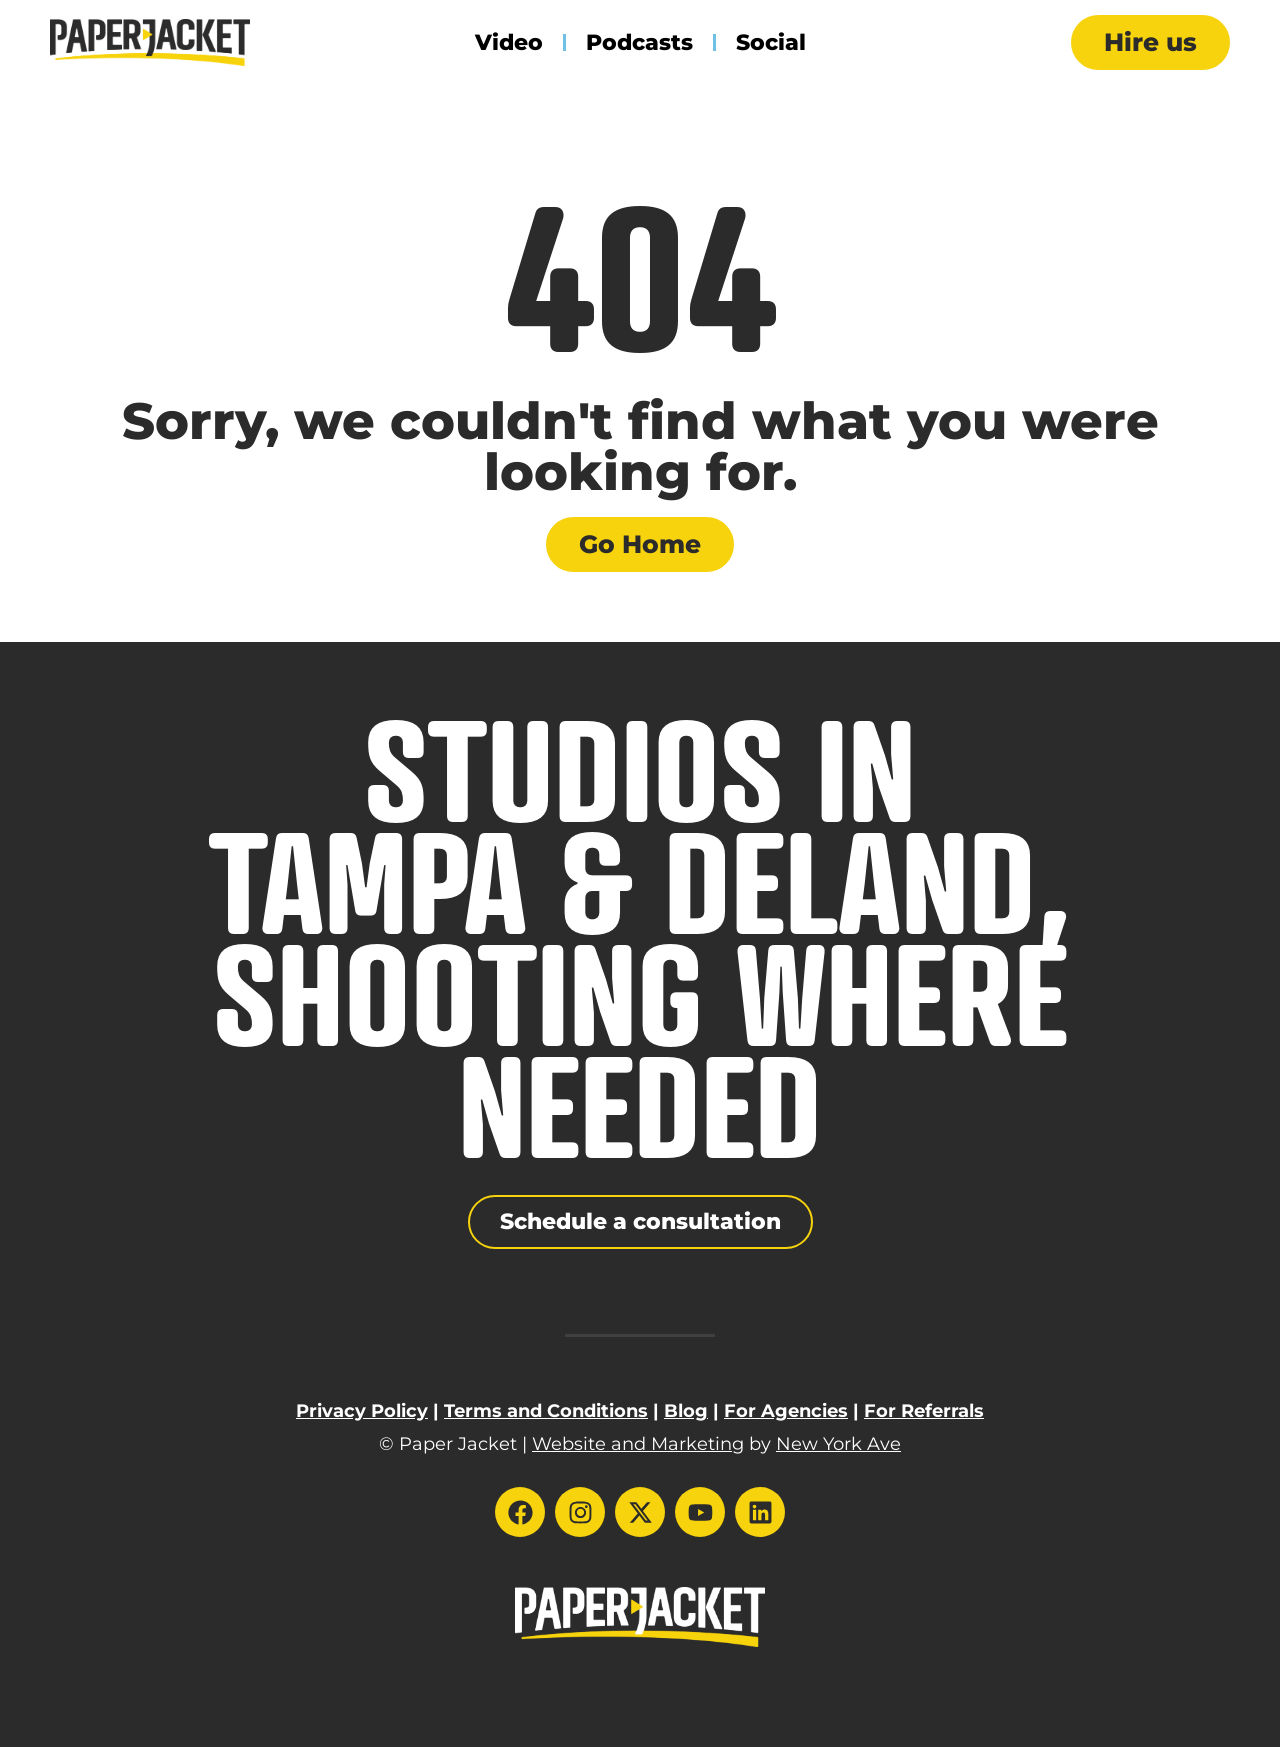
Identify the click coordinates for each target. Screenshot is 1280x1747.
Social (771, 42)
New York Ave (838, 1444)
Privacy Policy (362, 1411)
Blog (686, 1411)
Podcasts (639, 42)
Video (509, 42)
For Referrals (924, 1411)
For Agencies (786, 1411)
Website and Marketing (638, 1444)
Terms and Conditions (546, 1411)
